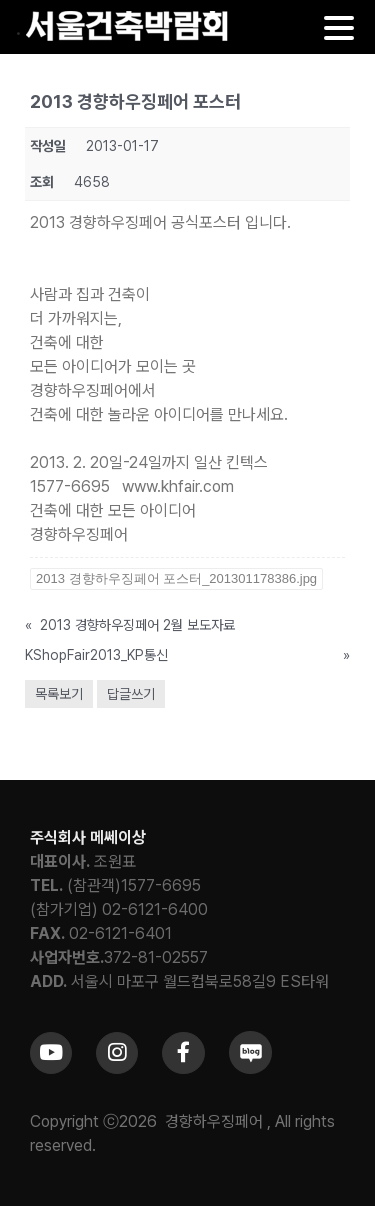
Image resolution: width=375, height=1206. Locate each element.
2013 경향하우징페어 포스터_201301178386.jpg (176, 578)
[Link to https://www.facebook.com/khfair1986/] (183, 1053)
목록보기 (59, 694)
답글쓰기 (131, 694)
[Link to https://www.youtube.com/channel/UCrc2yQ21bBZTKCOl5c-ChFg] (51, 1053)
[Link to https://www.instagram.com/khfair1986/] (117, 1053)
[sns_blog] (250, 1038)
